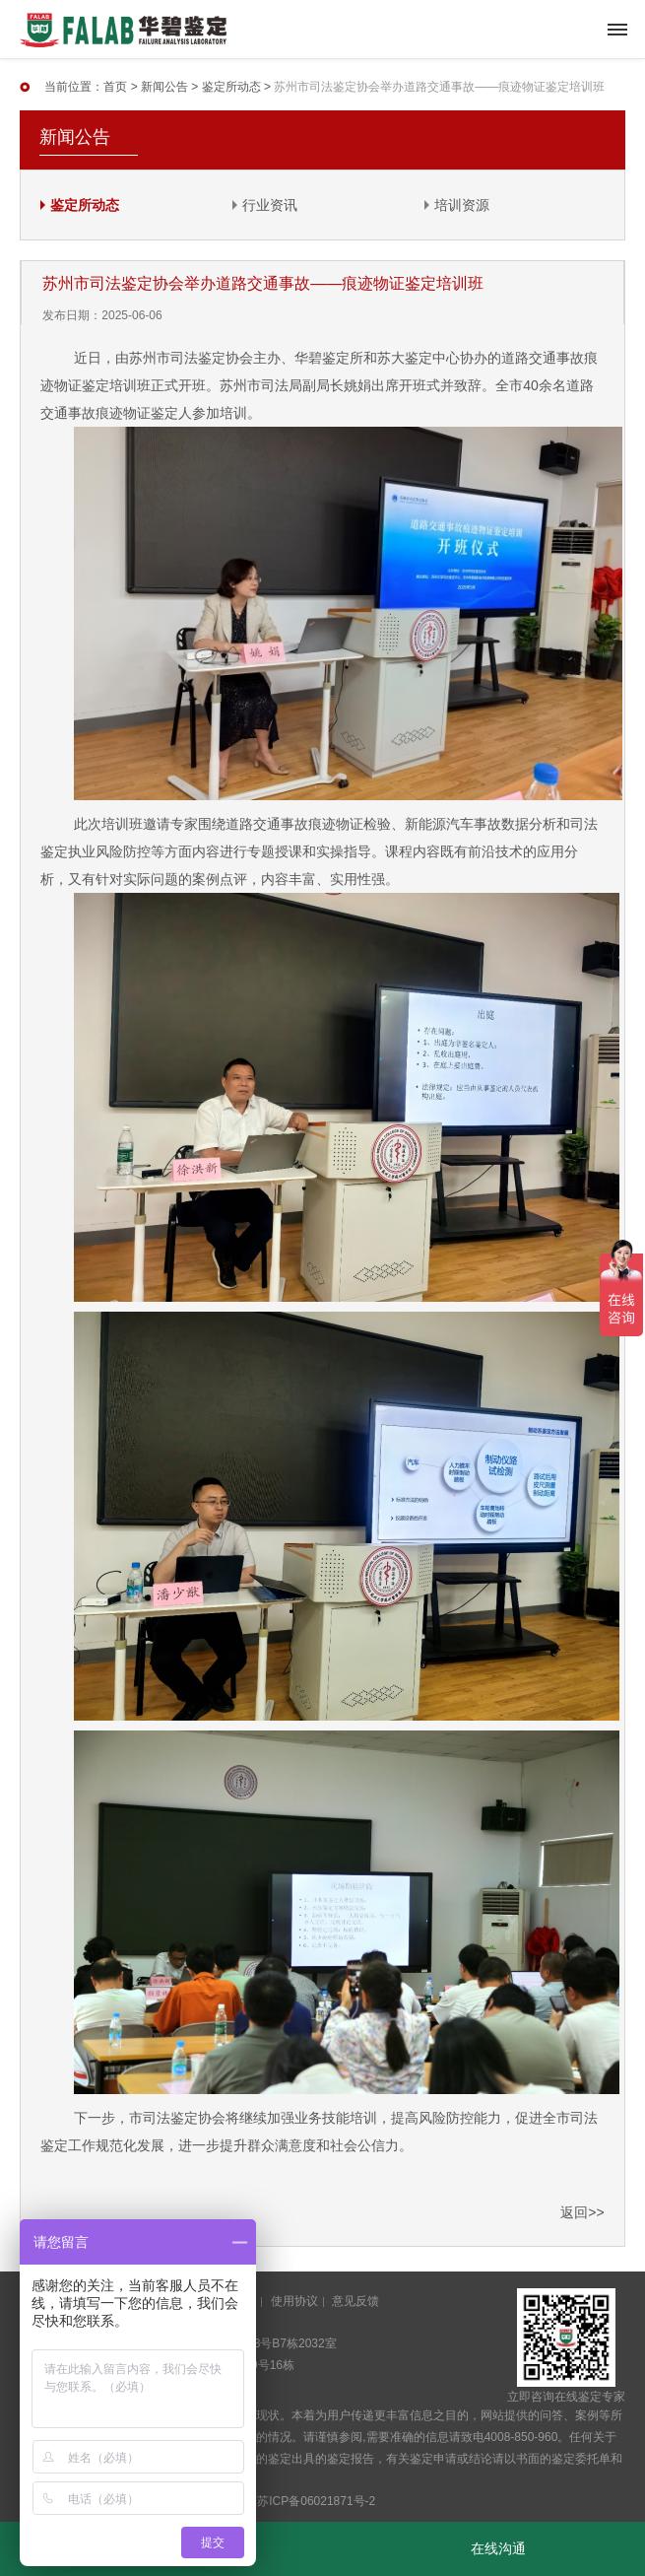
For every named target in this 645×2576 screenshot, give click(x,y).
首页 (115, 87)
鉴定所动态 (231, 87)
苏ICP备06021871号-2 (316, 2501)
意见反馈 (355, 2301)
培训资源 (461, 205)
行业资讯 (269, 205)
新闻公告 (164, 87)
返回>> (582, 2212)
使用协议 (294, 2301)
